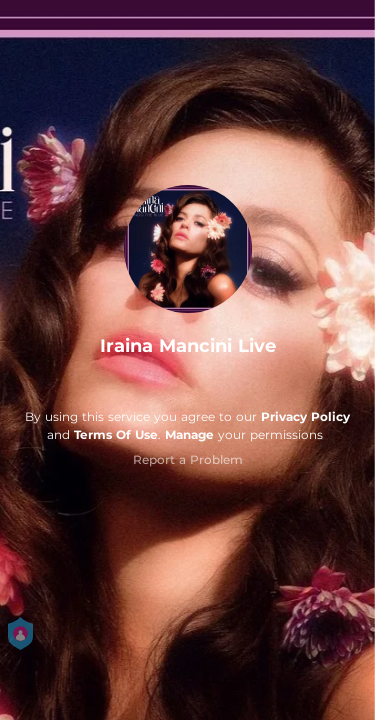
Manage (189, 434)
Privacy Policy (305, 416)
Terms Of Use (116, 434)
